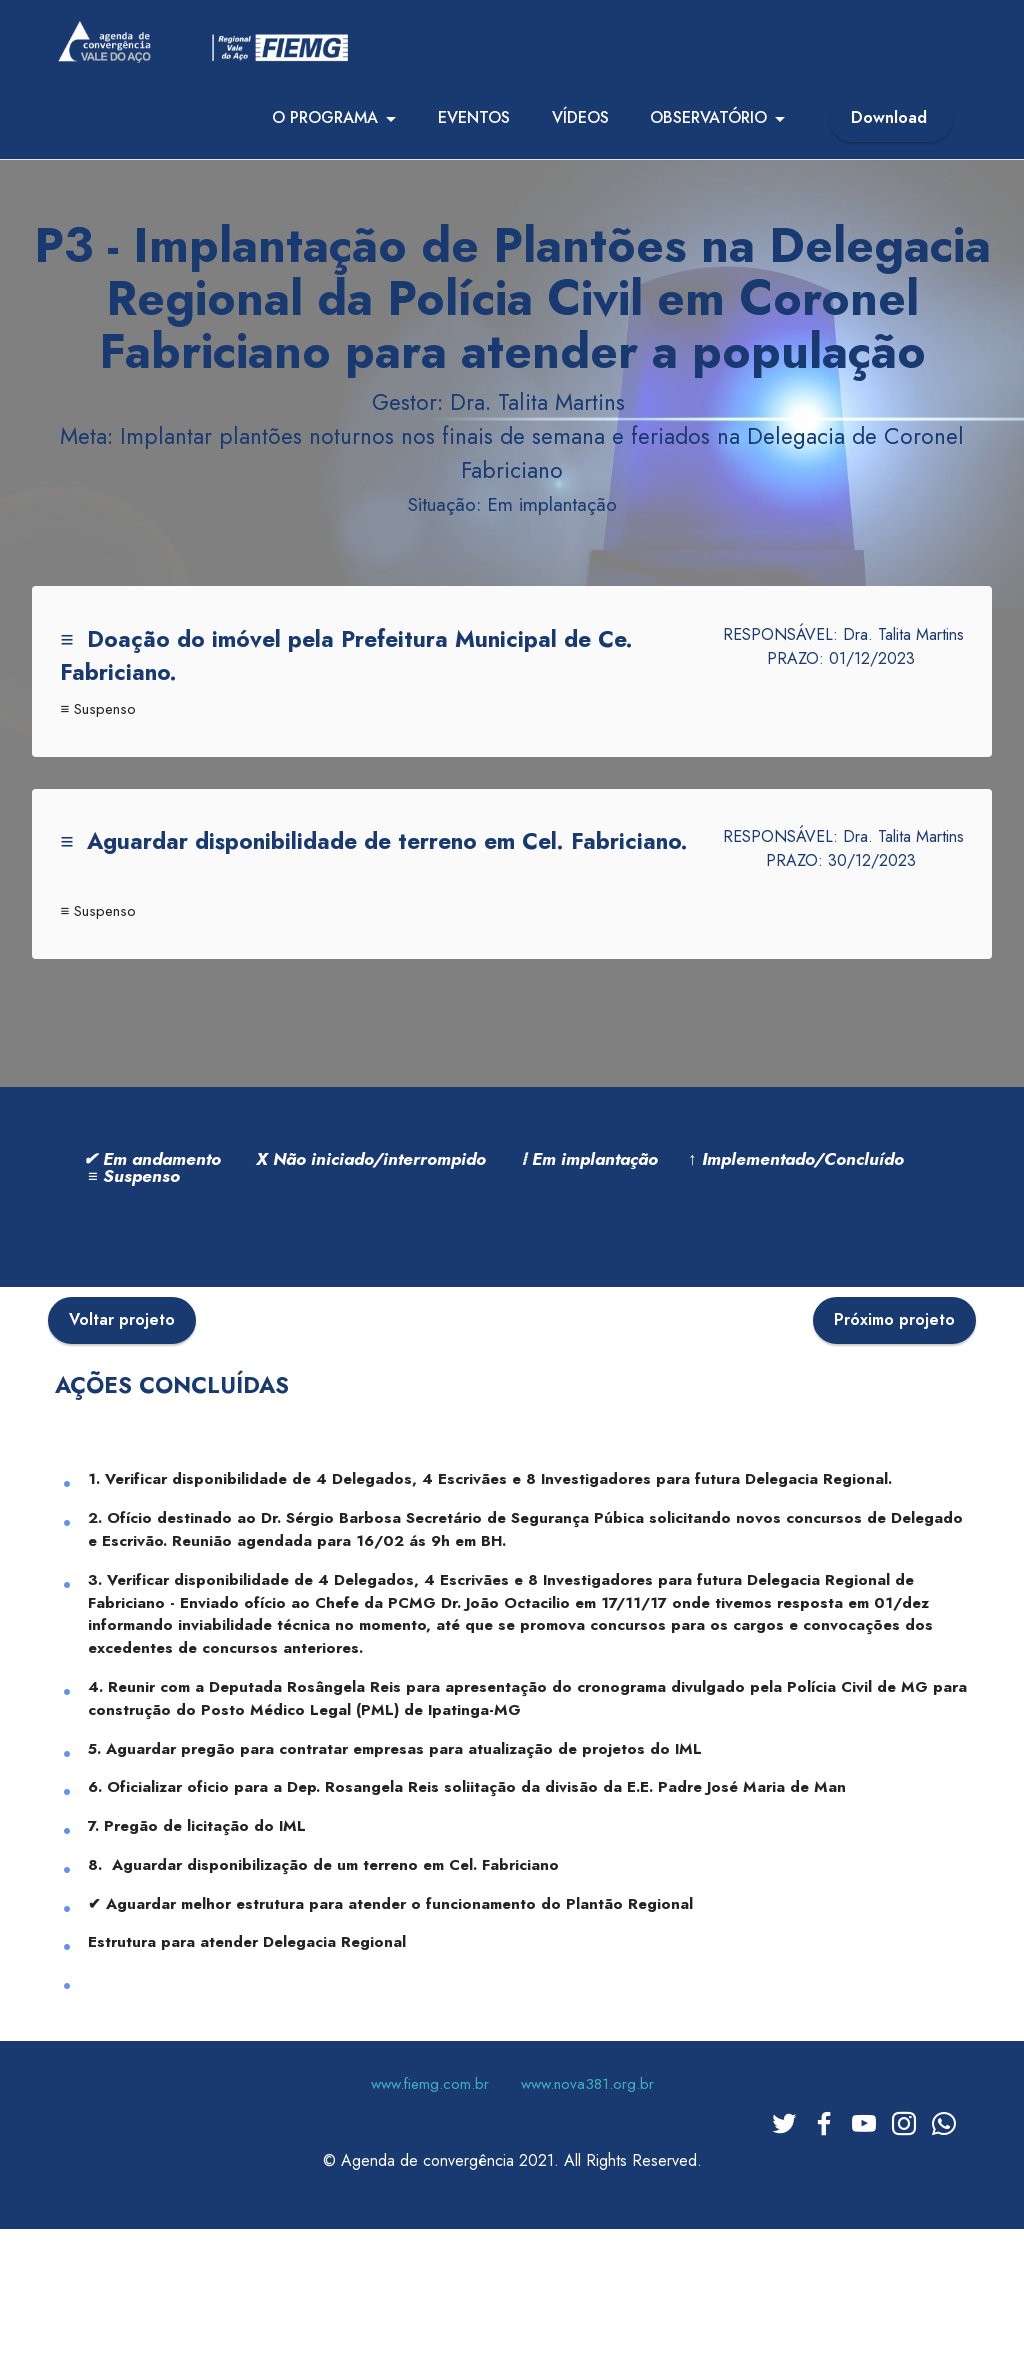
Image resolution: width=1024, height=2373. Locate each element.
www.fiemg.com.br (430, 2240)
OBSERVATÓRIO (708, 128)
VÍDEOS (580, 128)
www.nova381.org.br (587, 2240)
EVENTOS (474, 128)
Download (891, 128)
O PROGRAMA (325, 128)
